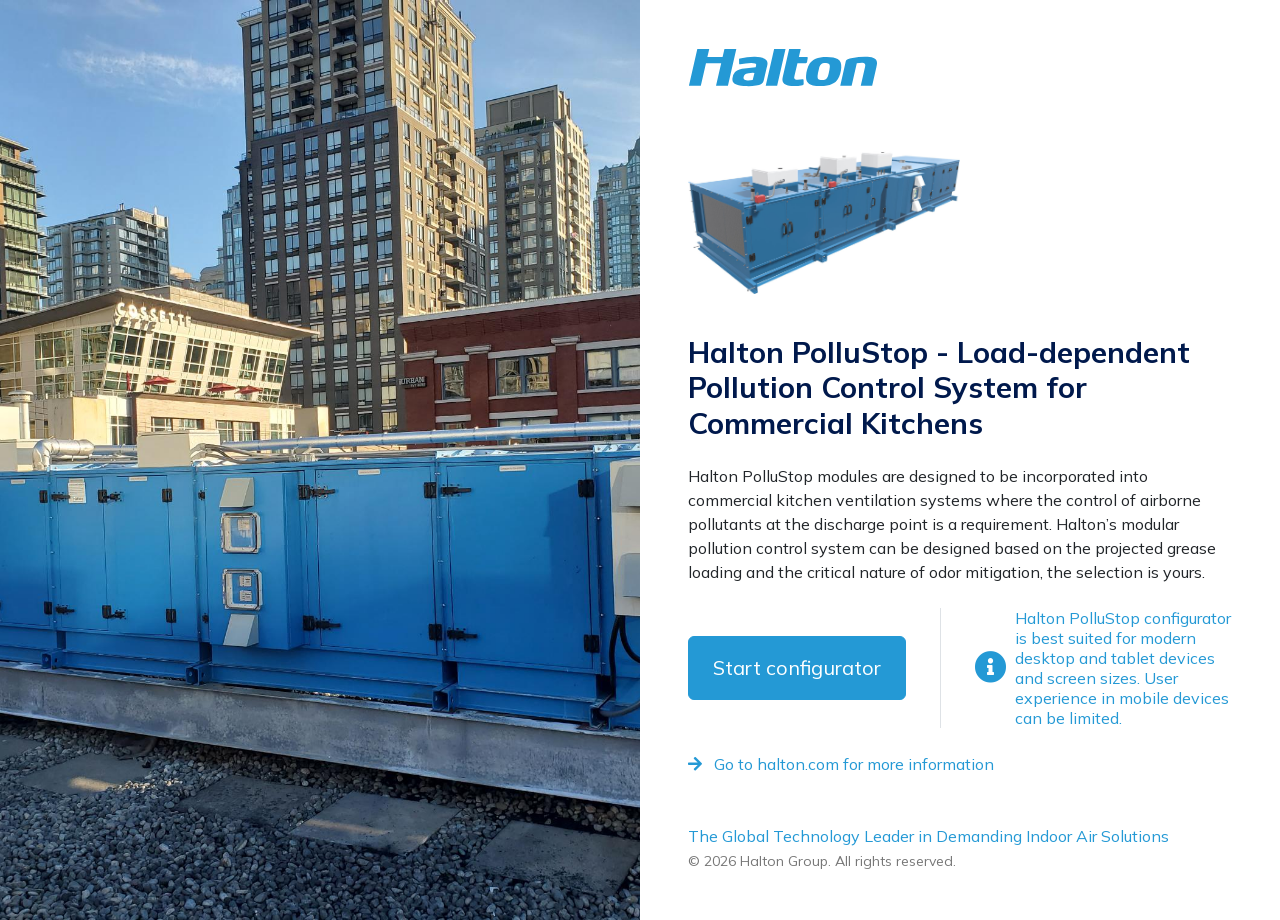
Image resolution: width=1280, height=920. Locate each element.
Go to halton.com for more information (841, 764)
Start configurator (797, 667)
